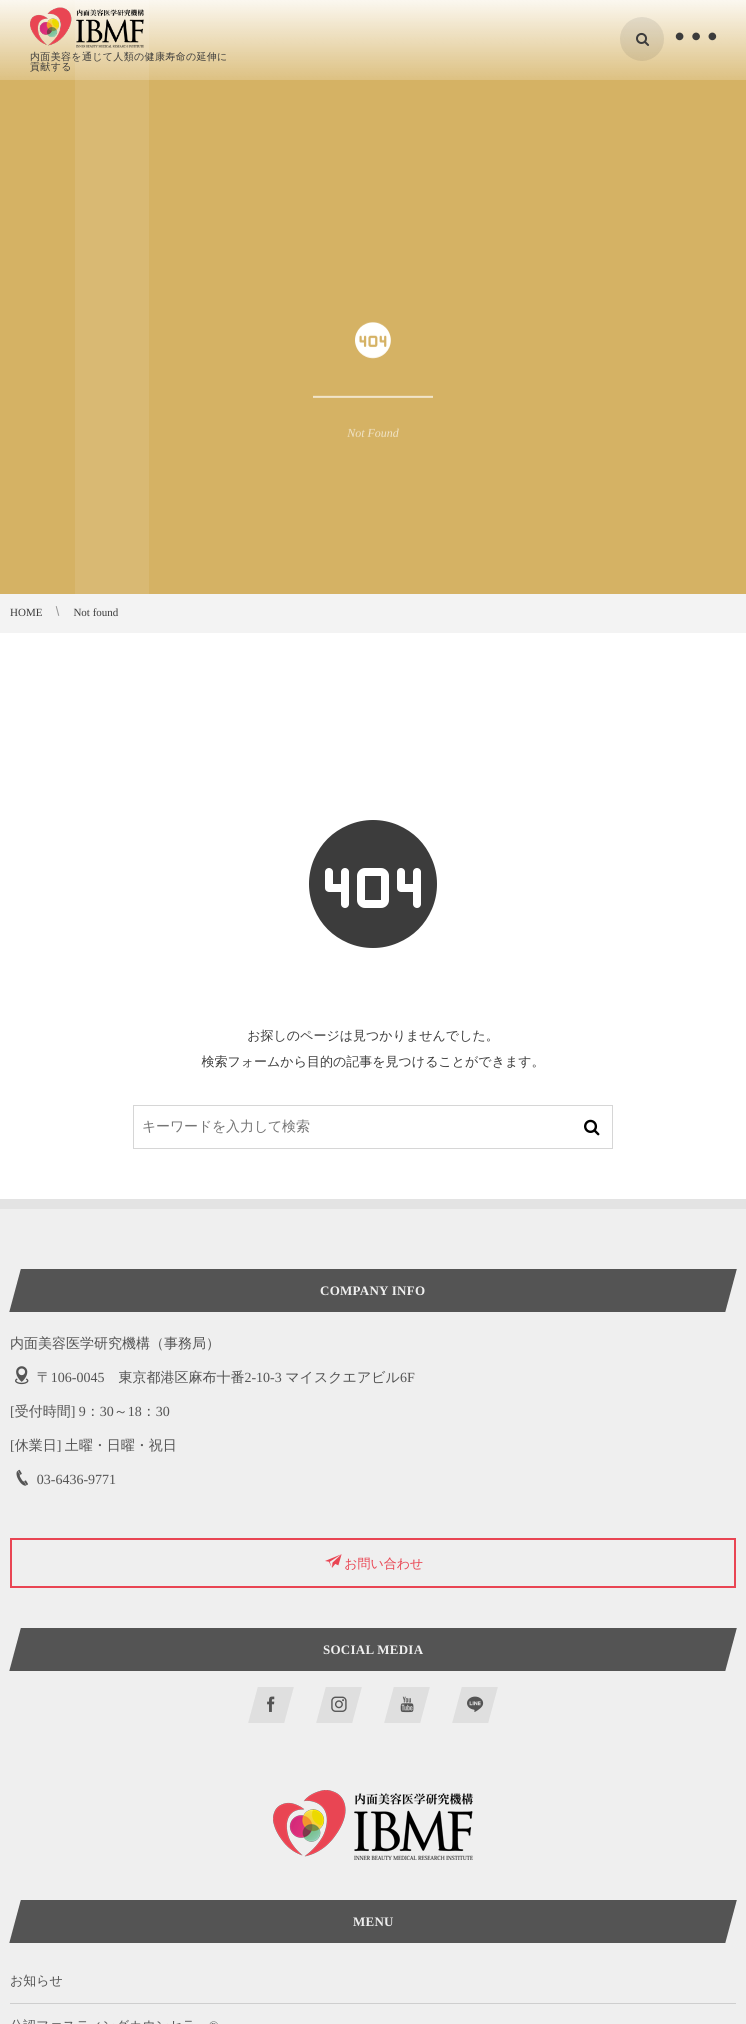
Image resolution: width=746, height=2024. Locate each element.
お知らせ (36, 1980)
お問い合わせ (383, 1562)
